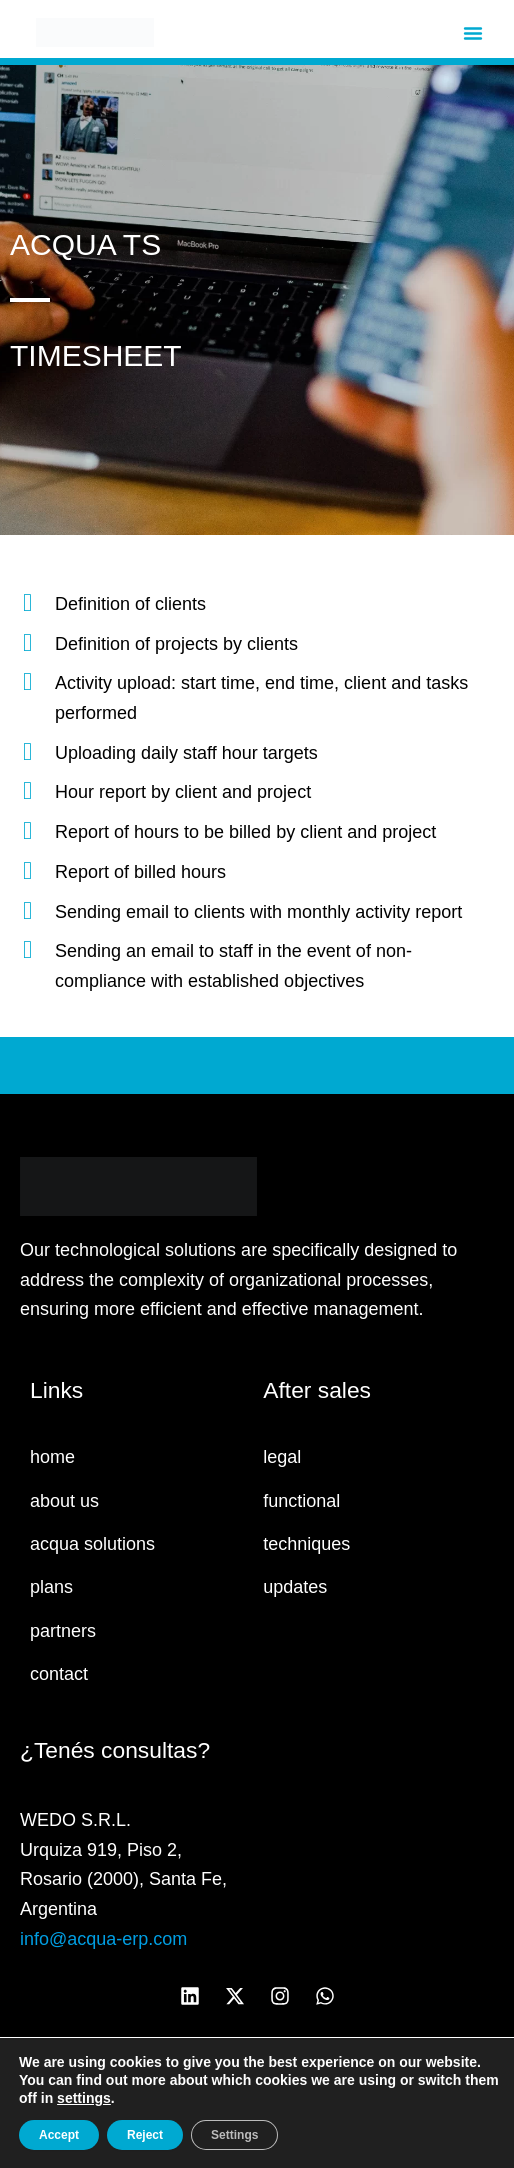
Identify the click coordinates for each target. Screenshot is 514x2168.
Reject (145, 2135)
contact (59, 1674)
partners (63, 1631)
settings (84, 2098)
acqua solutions (92, 1544)
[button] (473, 33)
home (52, 1457)
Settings (234, 2135)
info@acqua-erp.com (103, 1939)
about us (64, 1501)
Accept (59, 2135)
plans (51, 1587)
